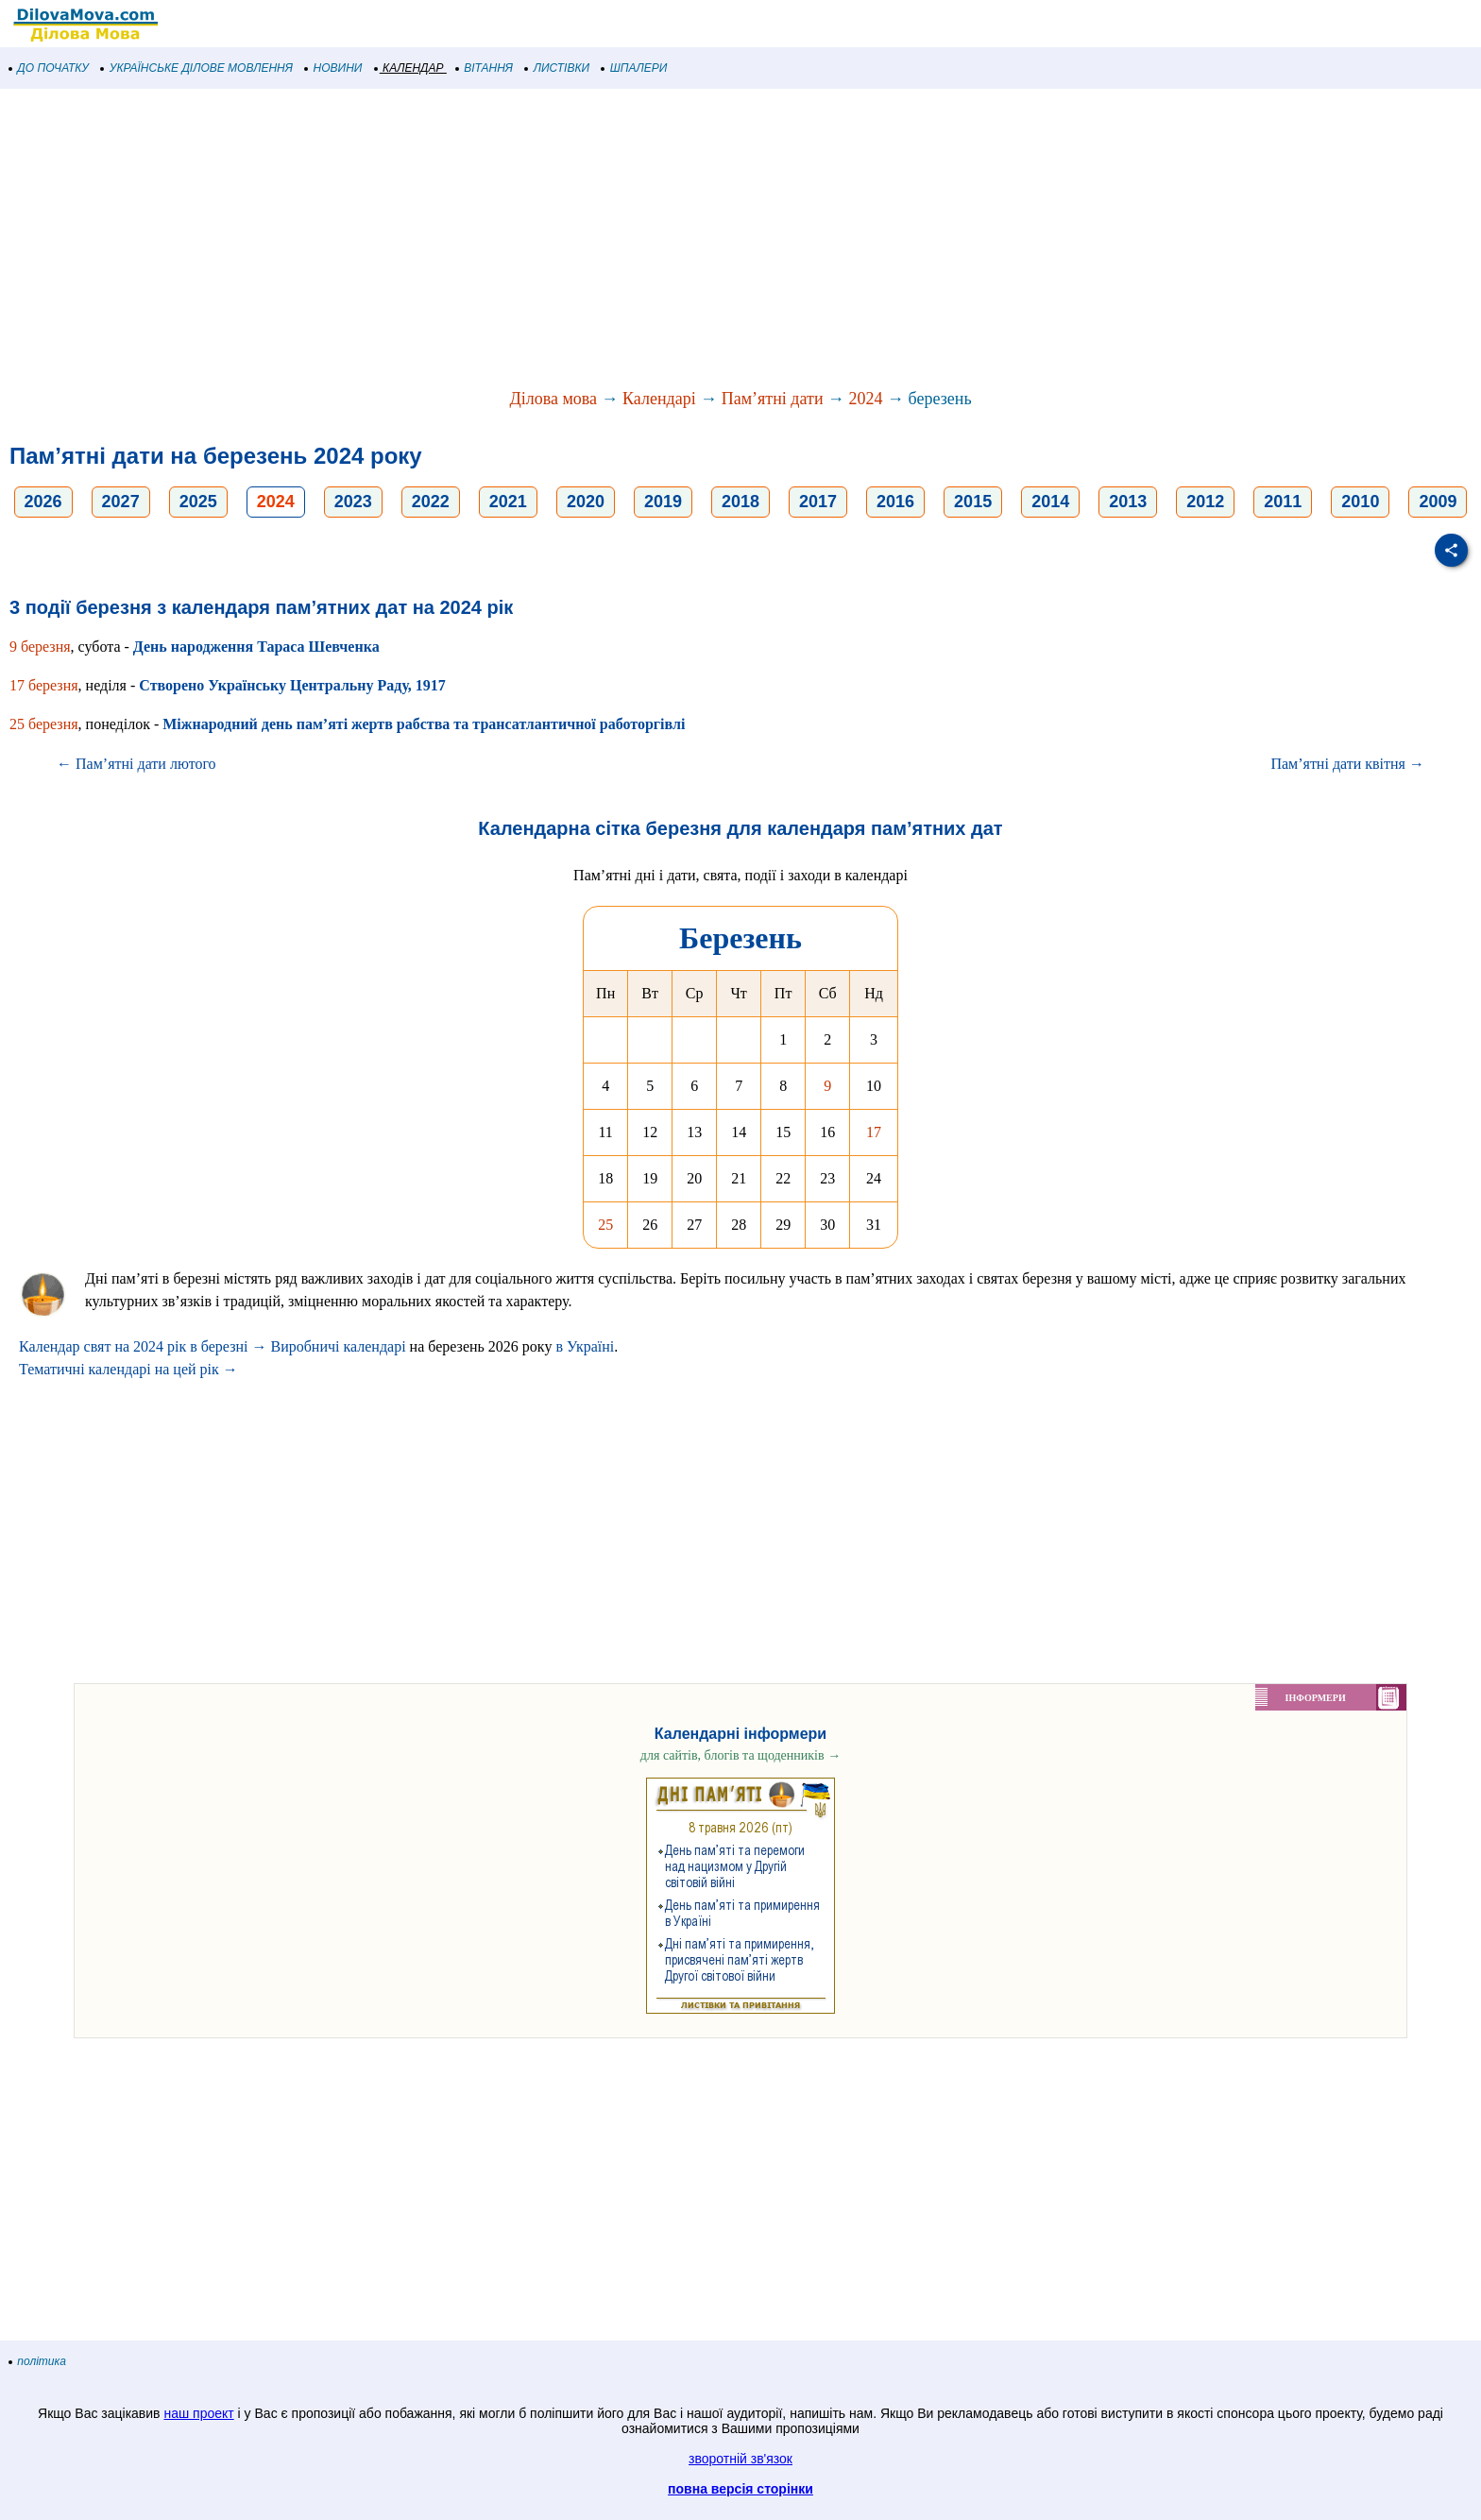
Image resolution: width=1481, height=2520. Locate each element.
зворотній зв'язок (740, 2458)
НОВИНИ (334, 68)
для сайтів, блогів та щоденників (740, 1755)
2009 (1437, 501)
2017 (818, 501)
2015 (973, 501)
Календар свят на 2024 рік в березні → (142, 1346)
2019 (663, 501)
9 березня (40, 647)
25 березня (43, 724)
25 (605, 1225)
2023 (353, 501)
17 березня (43, 685)
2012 (1205, 501)
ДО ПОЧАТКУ (49, 68)
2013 (1128, 501)
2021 (508, 501)
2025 (198, 501)
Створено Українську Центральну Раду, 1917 (292, 685)
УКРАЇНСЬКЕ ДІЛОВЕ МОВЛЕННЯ (197, 68)
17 (873, 1132)
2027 (121, 501)
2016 (895, 501)
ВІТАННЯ (484, 68)
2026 (43, 501)
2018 (740, 501)
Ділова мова (553, 398)
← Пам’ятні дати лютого (136, 764)
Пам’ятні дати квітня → (1347, 764)
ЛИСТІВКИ (557, 68)
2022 (431, 501)
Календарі (659, 398)
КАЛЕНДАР (409, 68)
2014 (1050, 501)
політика (38, 2361)
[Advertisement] (566, 240)
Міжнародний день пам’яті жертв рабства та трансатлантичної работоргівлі (423, 724)
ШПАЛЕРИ (634, 68)
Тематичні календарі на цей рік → (128, 1369)
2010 (1360, 501)
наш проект (198, 2413)
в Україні (584, 1346)
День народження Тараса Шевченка (256, 647)
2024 (866, 398)
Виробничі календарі (337, 1346)
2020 (585, 501)
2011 (1283, 501)
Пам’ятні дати (773, 398)
